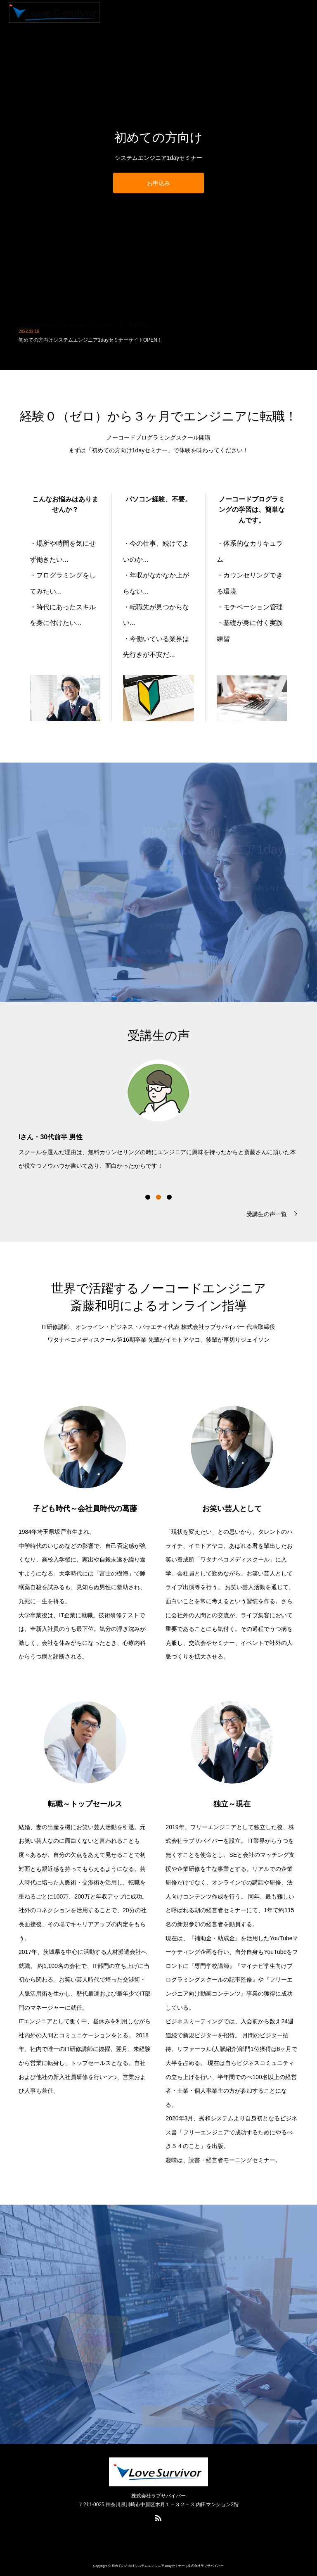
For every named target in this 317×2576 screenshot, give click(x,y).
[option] (158, 1114)
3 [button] (169, 1197)
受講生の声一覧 (266, 1214)
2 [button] (158, 1197)
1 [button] (147, 1197)
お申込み (158, 183)
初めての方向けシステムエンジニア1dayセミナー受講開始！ (86, 331)
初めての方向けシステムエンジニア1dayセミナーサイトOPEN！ (90, 346)
